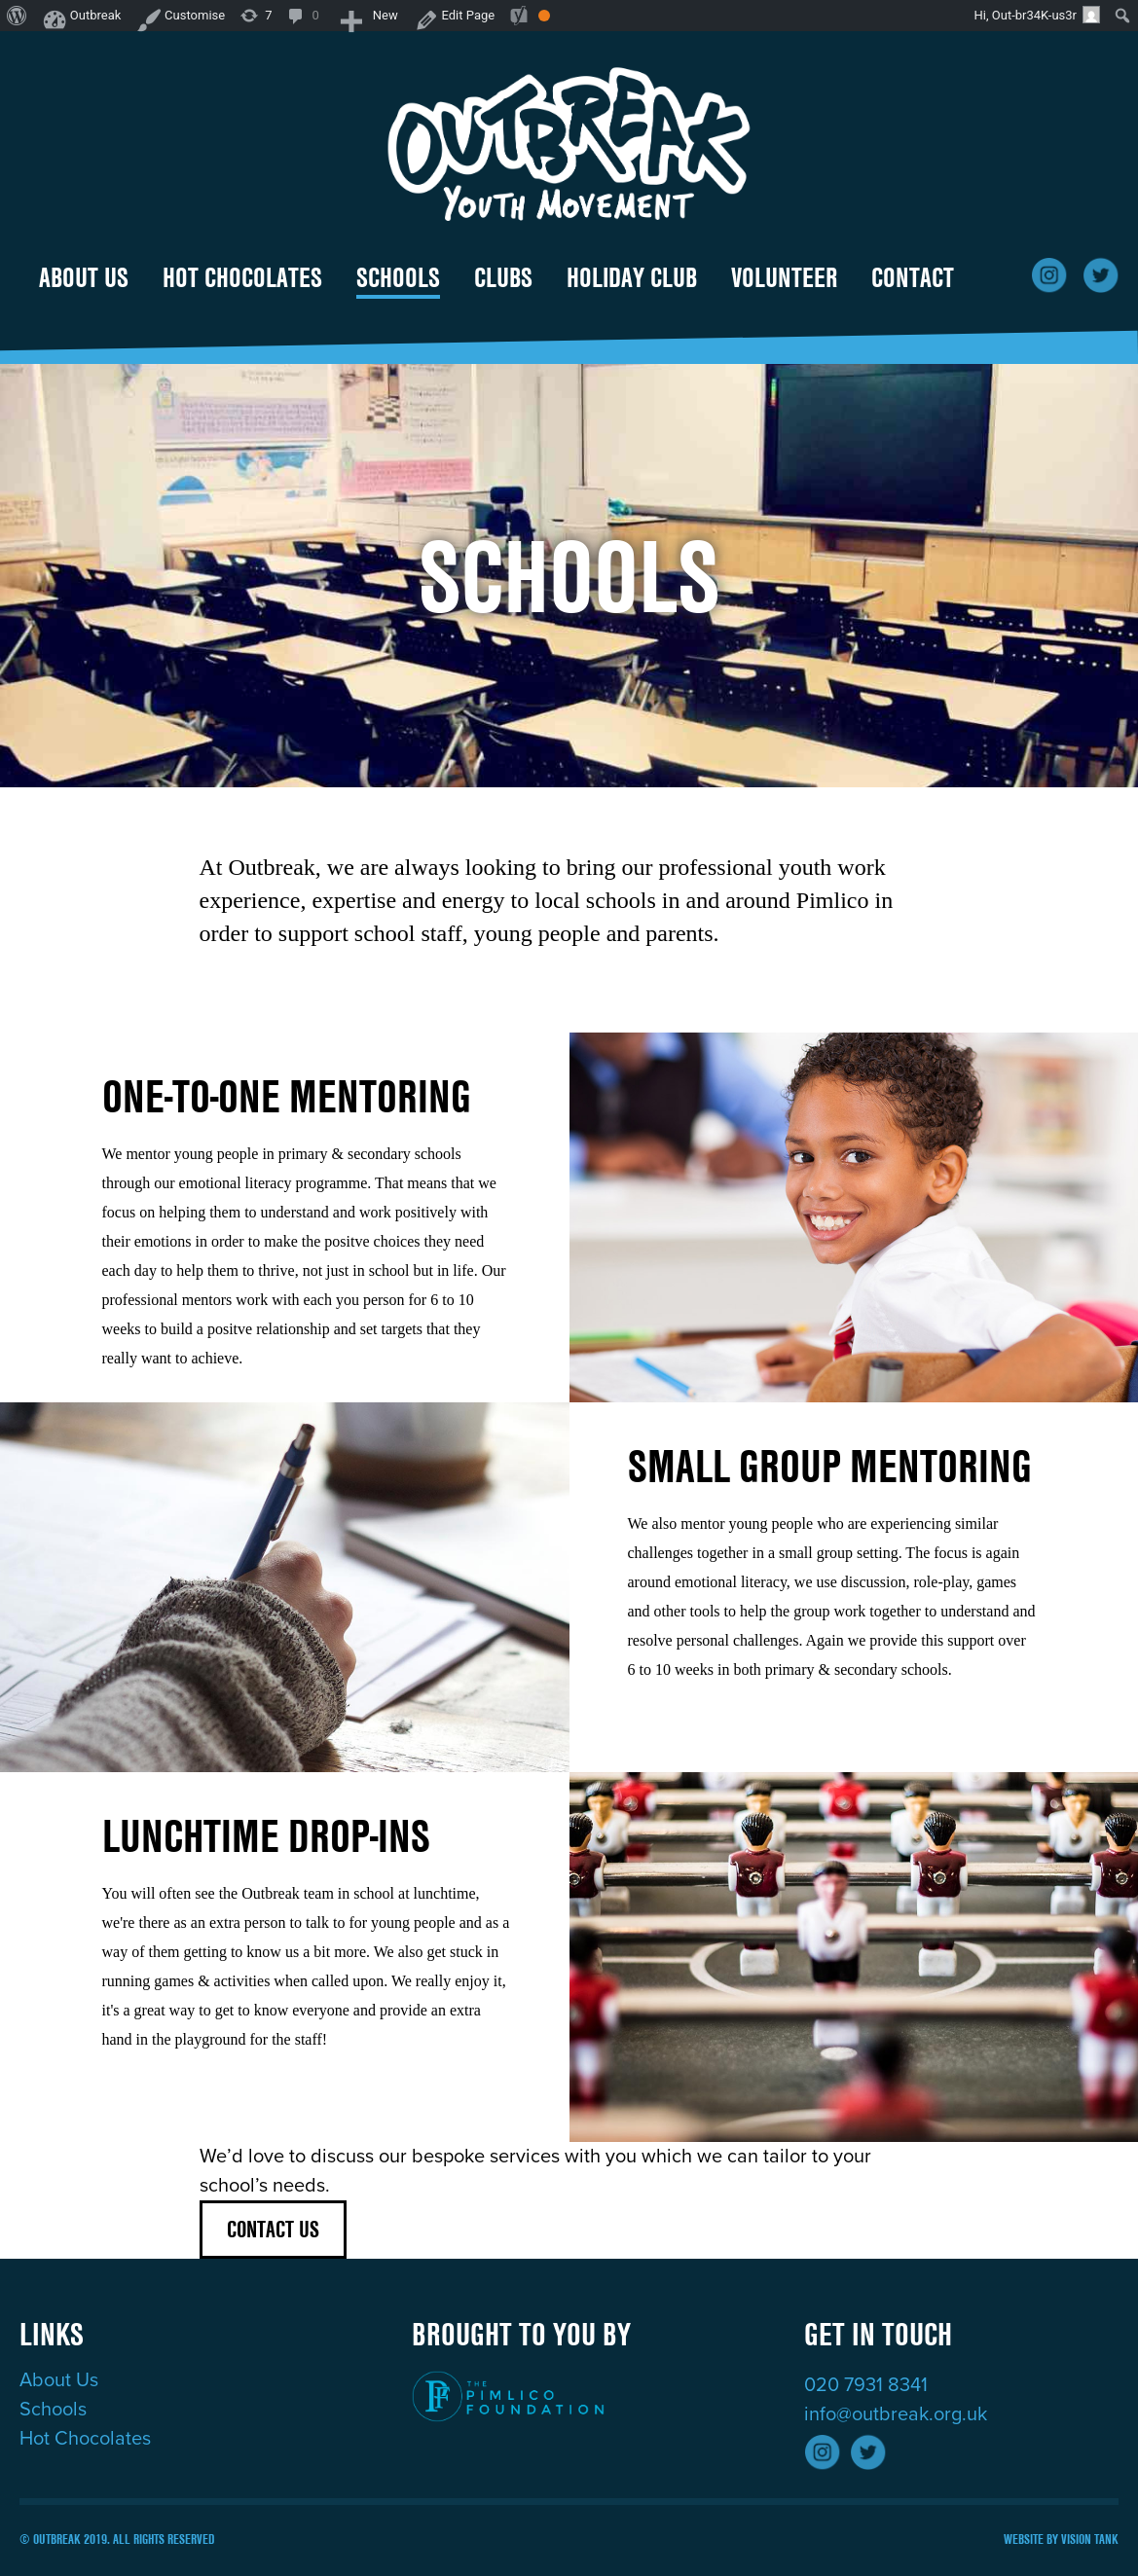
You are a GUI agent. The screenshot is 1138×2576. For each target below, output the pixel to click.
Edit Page (443, 15)
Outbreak (92, 15)
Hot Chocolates (242, 277)
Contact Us (273, 2229)
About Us (83, 277)
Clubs (503, 277)
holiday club (632, 277)
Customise (188, 15)
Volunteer (784, 277)
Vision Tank (1090, 2539)
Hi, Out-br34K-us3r (1037, 14)
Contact (912, 277)
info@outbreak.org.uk (895, 2414)
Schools (398, 277)
